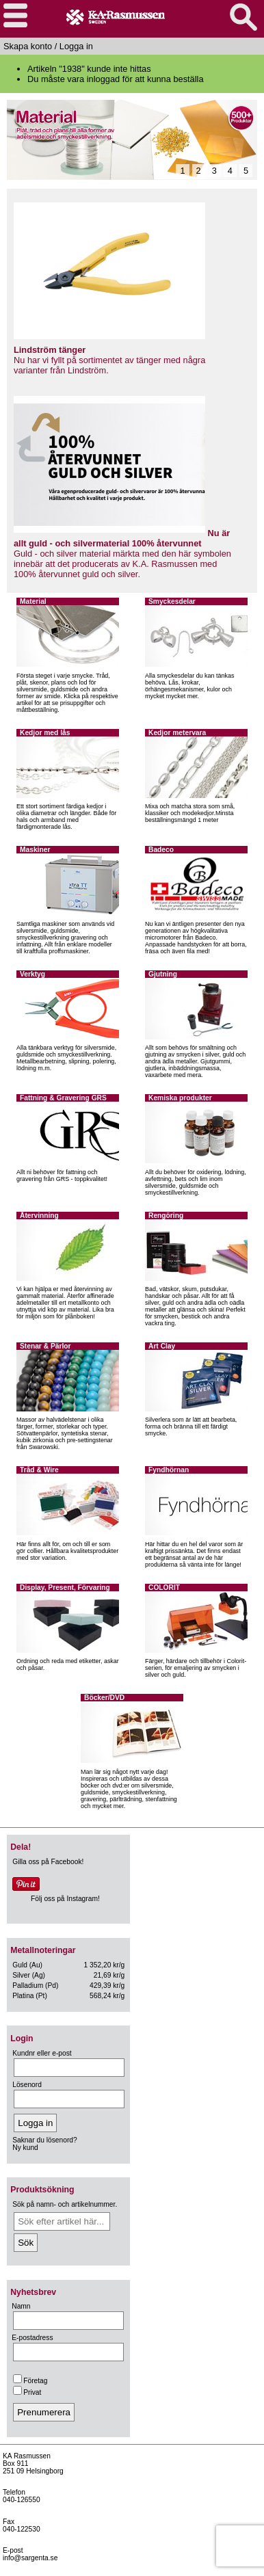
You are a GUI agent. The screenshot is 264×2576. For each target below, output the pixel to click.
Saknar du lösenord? (44, 2140)
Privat (27, 2392)
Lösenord (27, 2084)
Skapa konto (27, 46)
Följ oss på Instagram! (65, 1898)
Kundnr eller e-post (41, 2053)
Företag (30, 2381)
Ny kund (25, 2147)
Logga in (76, 46)
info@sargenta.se (30, 2558)
